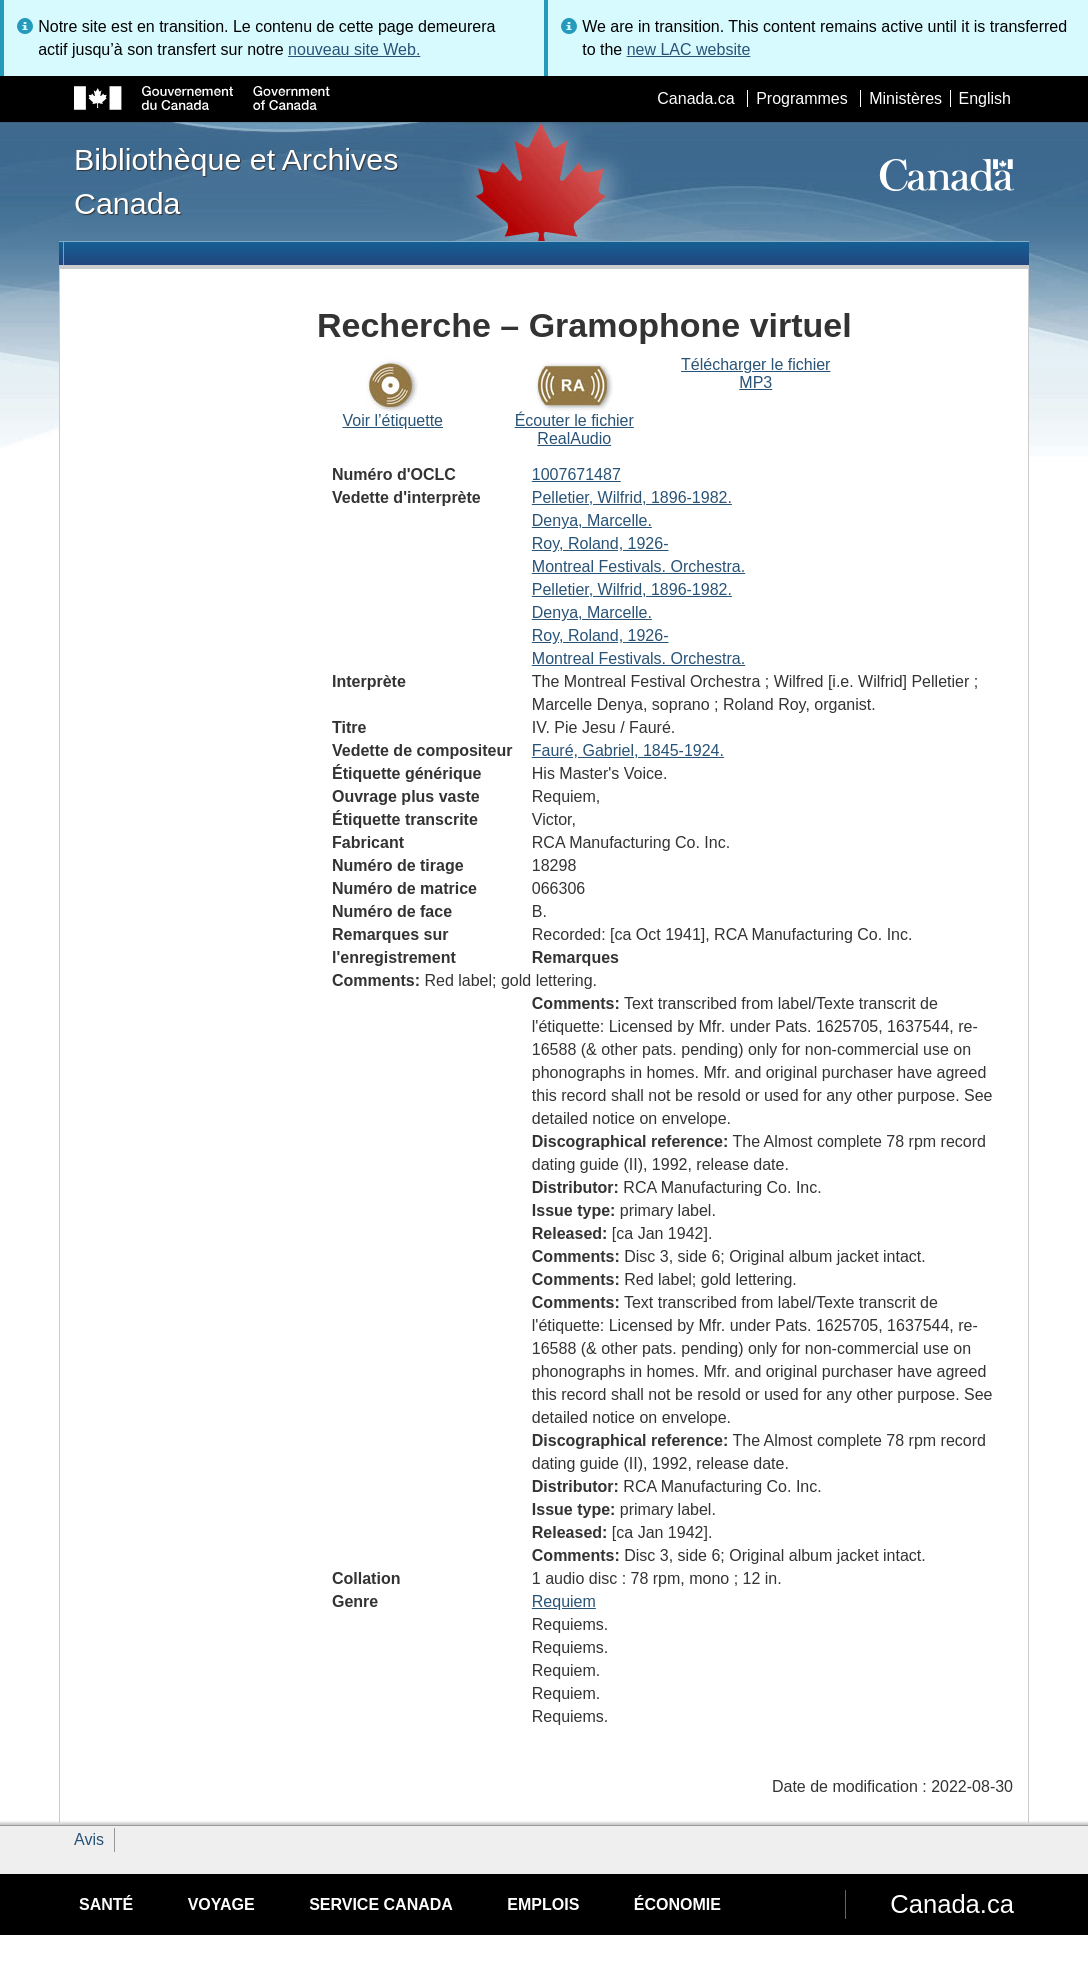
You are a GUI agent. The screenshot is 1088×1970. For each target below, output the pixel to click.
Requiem (564, 1601)
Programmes (802, 98)
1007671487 (576, 474)
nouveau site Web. (354, 49)
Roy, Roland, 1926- (600, 543)
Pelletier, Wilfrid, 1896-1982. (632, 497)
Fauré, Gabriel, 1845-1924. (628, 750)
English (985, 98)
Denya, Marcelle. (592, 520)
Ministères (905, 98)
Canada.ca (695, 98)
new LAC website (689, 49)
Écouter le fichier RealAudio (574, 429)
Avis (89, 1839)
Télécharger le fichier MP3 (755, 373)
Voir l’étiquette (392, 420)
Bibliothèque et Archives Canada (236, 181)
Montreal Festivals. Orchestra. (638, 566)
